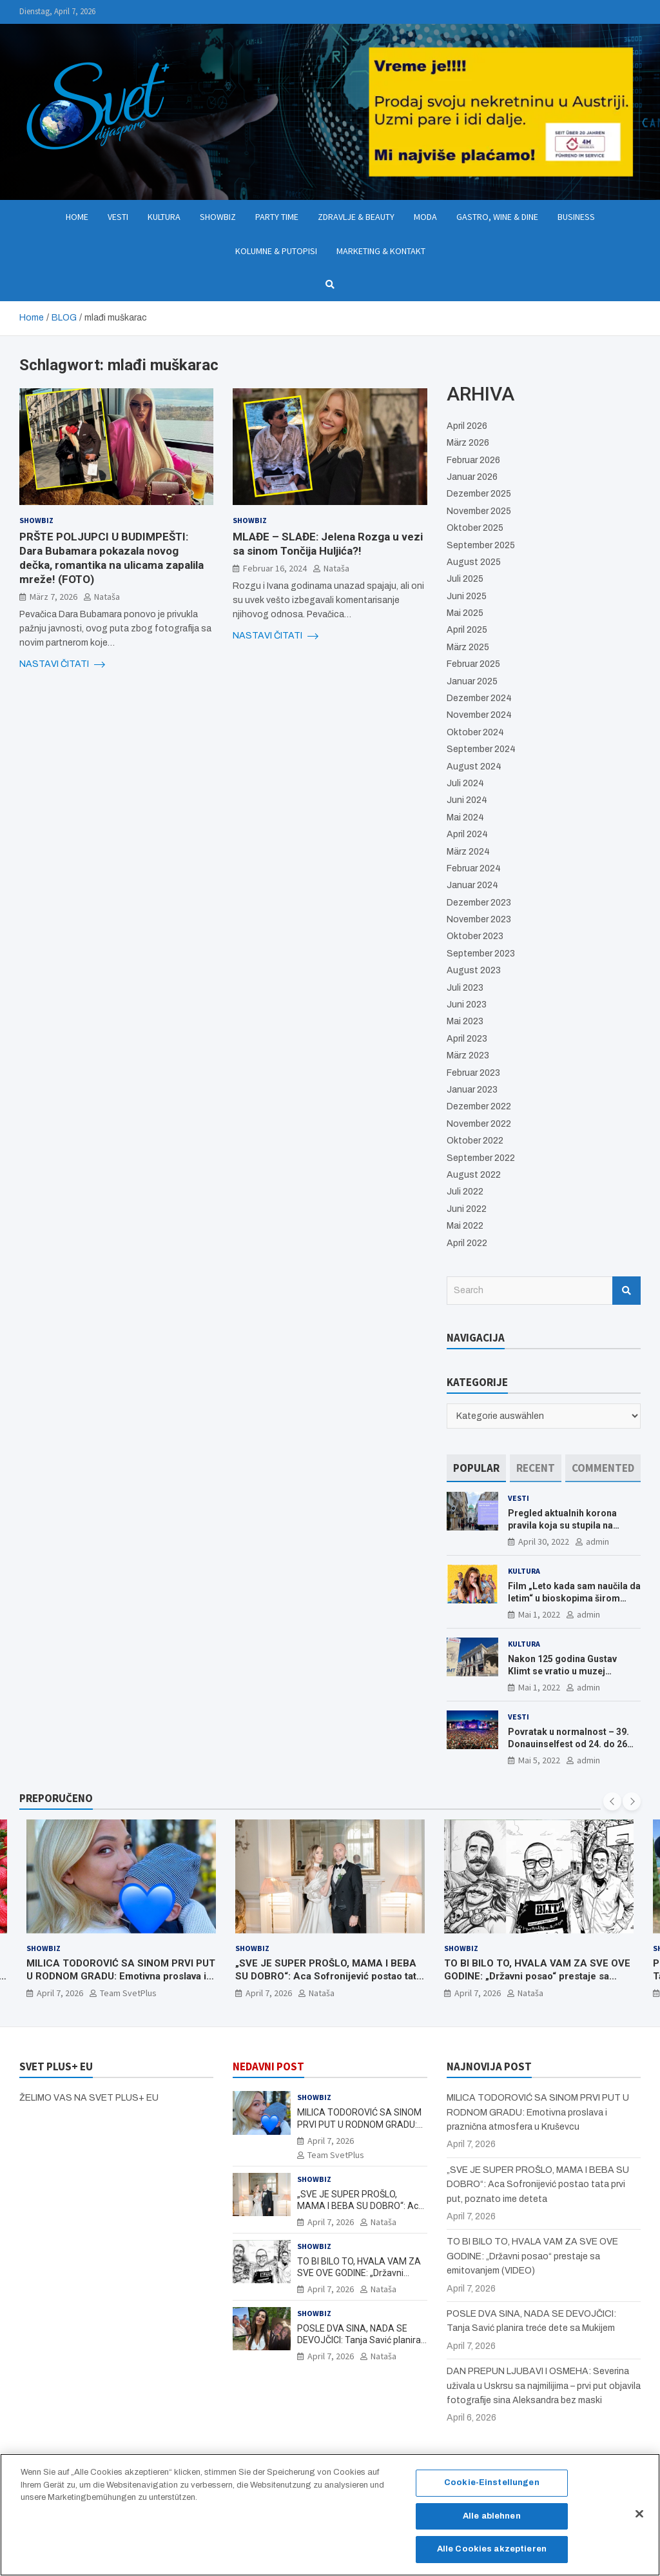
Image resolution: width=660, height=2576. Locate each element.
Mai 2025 (465, 613)
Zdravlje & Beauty (356, 217)
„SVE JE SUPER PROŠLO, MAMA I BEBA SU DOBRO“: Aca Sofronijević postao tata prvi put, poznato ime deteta (328, 1976)
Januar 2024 (472, 885)
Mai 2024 (465, 817)
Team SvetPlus (128, 1993)
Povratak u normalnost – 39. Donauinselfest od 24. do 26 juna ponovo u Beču (568, 1743)
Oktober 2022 (475, 1140)
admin (597, 1541)
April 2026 (467, 426)
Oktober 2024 (475, 732)
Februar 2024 (474, 868)
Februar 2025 (473, 664)
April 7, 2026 (60, 1993)
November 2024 (479, 715)
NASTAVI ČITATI (62, 664)
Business (576, 217)
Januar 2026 (472, 477)
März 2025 (468, 647)
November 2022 (479, 1124)
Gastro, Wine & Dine (497, 217)
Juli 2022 (465, 1191)
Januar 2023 (472, 1090)
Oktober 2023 (475, 936)
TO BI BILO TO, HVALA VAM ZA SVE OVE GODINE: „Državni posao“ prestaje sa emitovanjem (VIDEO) (537, 1976)
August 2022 (474, 1175)
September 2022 (481, 1158)
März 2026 (468, 443)
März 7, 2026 (53, 596)
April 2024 (467, 834)
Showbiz (218, 217)
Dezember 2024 (479, 698)
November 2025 (479, 511)
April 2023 (467, 1039)
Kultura (164, 217)
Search (626, 1290)
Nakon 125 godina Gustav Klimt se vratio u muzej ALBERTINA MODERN (562, 1670)
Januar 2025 (472, 681)
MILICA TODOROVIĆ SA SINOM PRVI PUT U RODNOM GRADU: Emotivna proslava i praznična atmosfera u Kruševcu (120, 1976)
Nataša (107, 596)
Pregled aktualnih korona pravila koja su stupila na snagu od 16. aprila (562, 1524)
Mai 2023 (465, 1021)
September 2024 (481, 749)
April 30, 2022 (543, 1541)
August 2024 (474, 766)
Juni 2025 (467, 596)
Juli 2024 (465, 783)
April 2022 (467, 1243)
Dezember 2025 (479, 494)
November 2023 (479, 919)
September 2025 (481, 545)
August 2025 (474, 562)
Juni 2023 (467, 1004)
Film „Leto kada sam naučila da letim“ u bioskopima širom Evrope (574, 1597)
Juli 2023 (465, 988)
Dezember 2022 (479, 1106)
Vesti (118, 217)
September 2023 (481, 953)
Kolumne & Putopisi (276, 251)
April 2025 (467, 630)
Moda (425, 217)
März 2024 (468, 852)
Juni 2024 (467, 800)
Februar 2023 (473, 1073)
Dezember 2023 (479, 902)
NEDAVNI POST (268, 2066)
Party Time (276, 217)
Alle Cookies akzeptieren (492, 2555)
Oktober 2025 (475, 528)
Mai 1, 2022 (539, 1614)
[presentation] (612, 1801)
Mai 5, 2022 (539, 1760)
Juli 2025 (465, 579)
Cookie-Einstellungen (491, 2488)
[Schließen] (639, 2520)
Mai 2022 (465, 1226)
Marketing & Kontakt (380, 251)
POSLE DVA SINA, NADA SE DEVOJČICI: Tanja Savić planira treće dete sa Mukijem (359, 2340)
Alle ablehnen (492, 2521)
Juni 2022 (467, 1209)
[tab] (476, 1468)
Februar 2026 (473, 460)
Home (77, 217)
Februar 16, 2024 (275, 568)
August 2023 (474, 970)
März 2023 (468, 1055)
